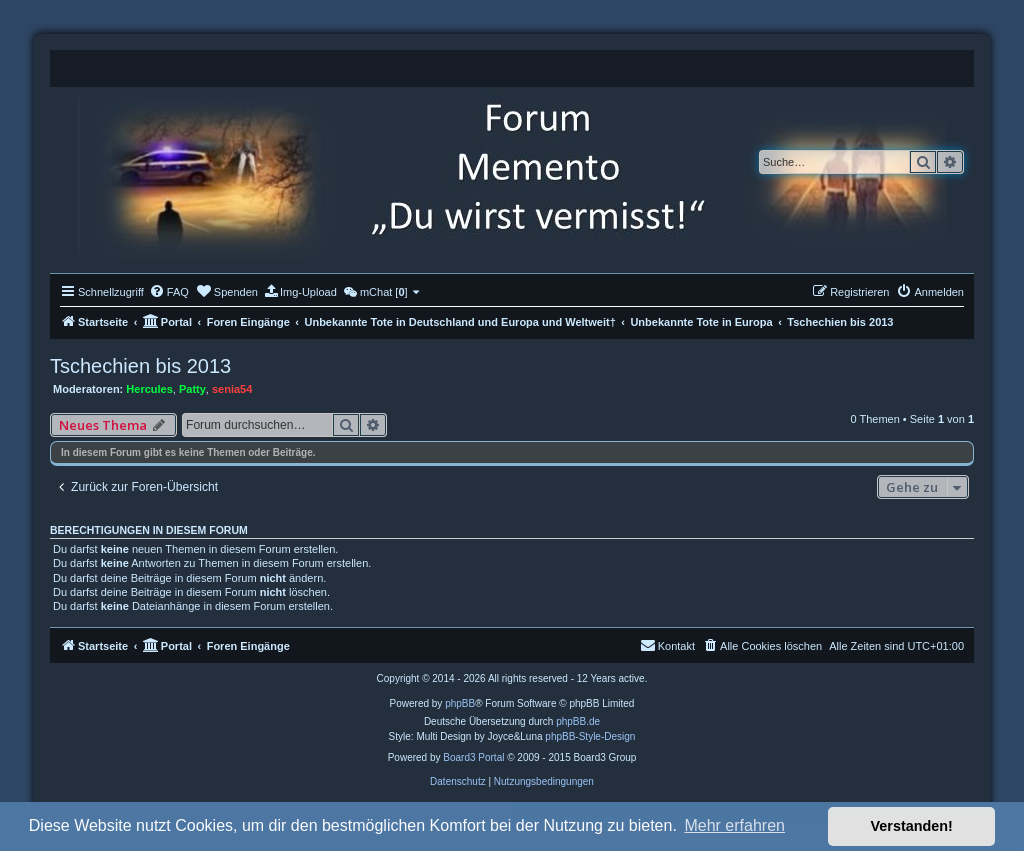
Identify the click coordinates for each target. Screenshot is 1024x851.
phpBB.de (578, 721)
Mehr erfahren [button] (734, 825)
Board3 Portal (473, 757)
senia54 (232, 389)
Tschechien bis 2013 (140, 366)
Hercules (149, 389)
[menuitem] (169, 292)
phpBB (460, 703)
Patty (192, 389)
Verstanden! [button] (912, 826)
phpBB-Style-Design (590, 736)
